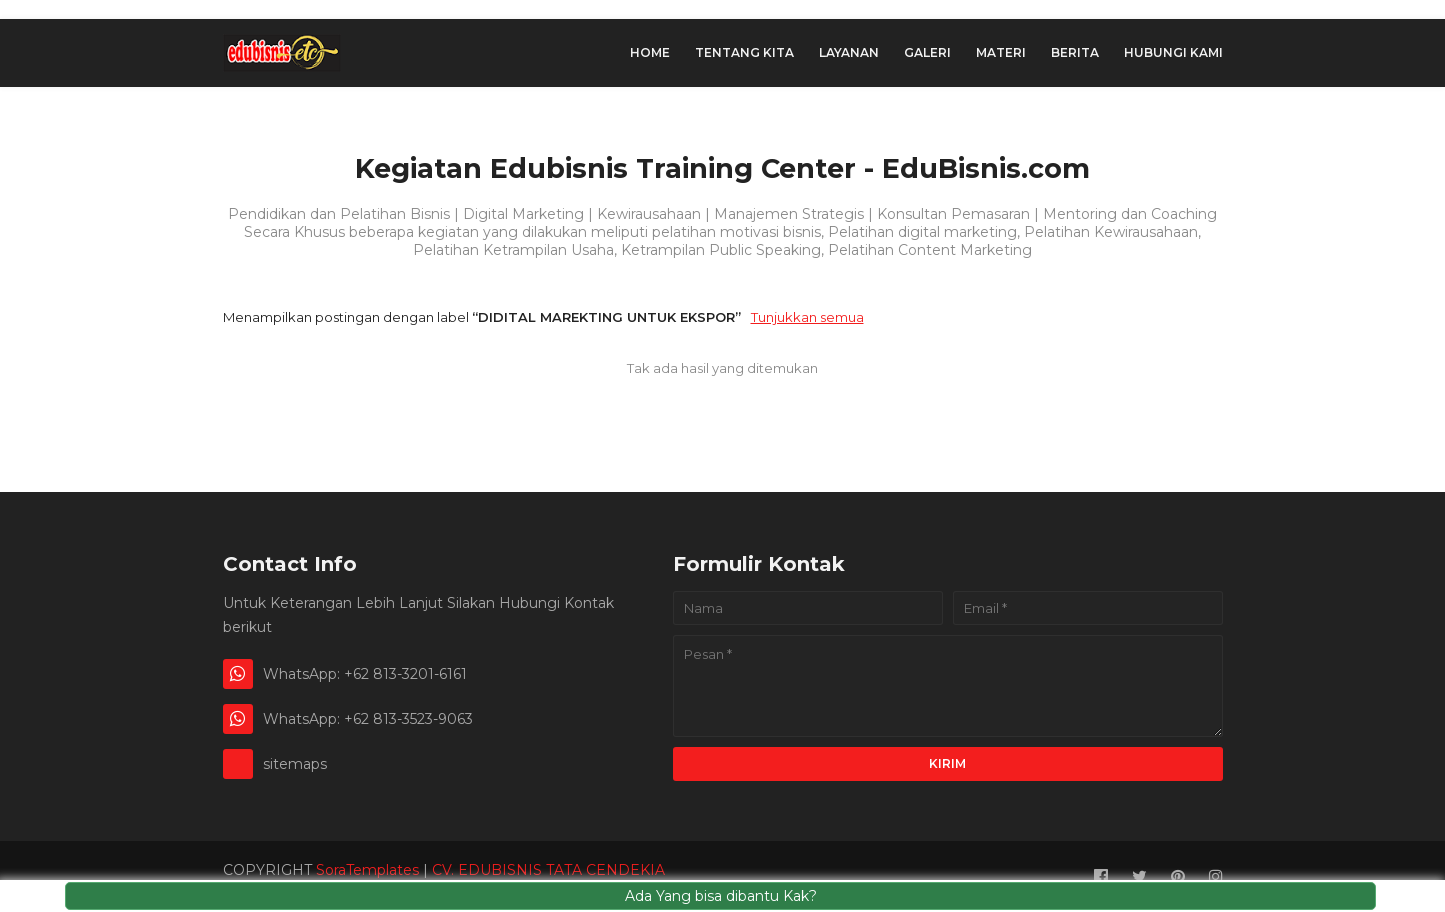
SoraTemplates (367, 870)
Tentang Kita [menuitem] (744, 52)
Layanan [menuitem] (849, 52)
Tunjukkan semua (807, 317)
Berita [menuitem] (1075, 52)
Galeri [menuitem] (927, 52)
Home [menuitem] (650, 52)
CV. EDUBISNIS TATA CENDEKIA (548, 870)
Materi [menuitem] (1001, 52)
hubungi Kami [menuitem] (1173, 52)
